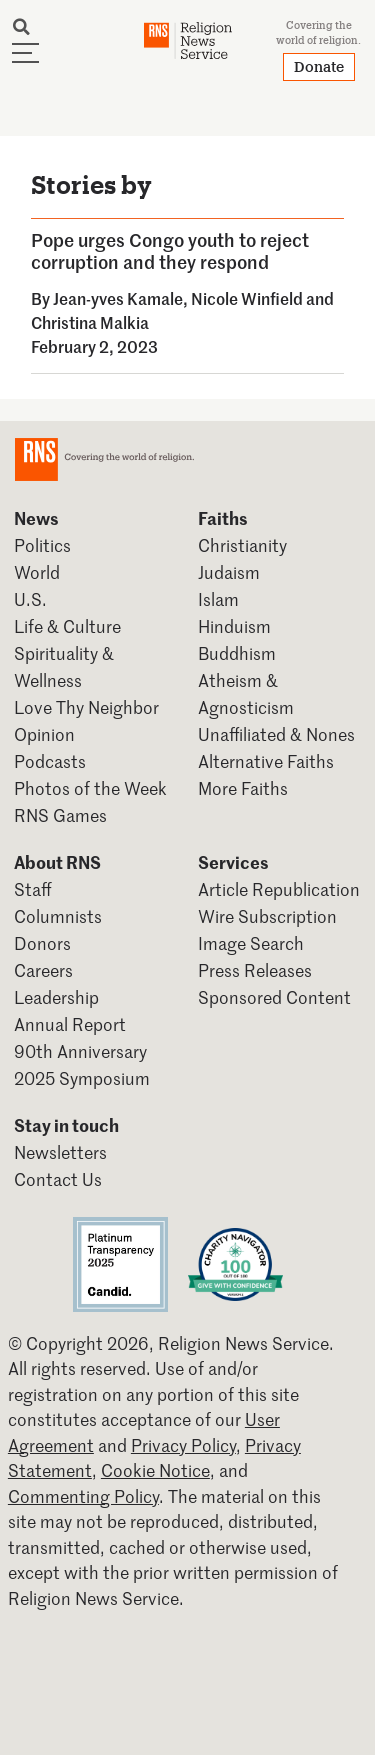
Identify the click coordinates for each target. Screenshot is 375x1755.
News (36, 518)
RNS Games (60, 815)
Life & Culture (67, 626)
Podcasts (50, 761)
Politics (42, 545)
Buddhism (237, 653)
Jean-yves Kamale (118, 298)
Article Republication (279, 889)
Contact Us (58, 1179)
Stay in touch (66, 1125)
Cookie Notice (155, 1470)
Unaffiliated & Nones (276, 734)
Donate (319, 66)
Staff (33, 889)
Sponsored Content (274, 997)
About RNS (57, 862)
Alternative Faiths (266, 761)
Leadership (56, 997)
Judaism (229, 572)
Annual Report (70, 1024)
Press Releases (255, 970)
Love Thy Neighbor (86, 707)
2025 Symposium (82, 1078)
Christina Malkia (90, 322)
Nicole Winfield (247, 298)
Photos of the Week (90, 788)
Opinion (44, 734)
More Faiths (243, 788)
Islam (218, 599)
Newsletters (60, 1152)
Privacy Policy (183, 1445)
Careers (43, 970)
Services (233, 862)
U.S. (30, 599)
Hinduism (234, 626)
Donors (42, 943)
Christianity (242, 545)
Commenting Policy (83, 1496)
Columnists (58, 916)
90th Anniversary (80, 1051)
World (37, 572)
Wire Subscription (267, 916)
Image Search (251, 943)
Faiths (223, 518)
